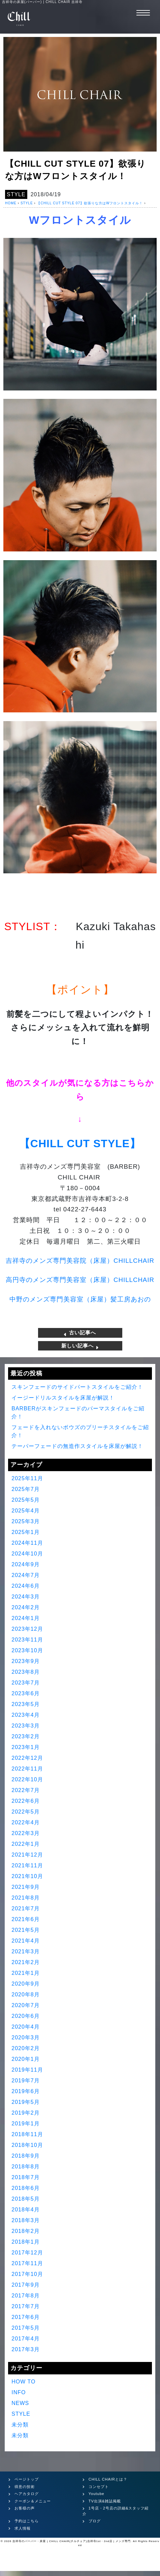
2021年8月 (25, 1898)
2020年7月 (25, 2005)
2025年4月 (25, 1510)
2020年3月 (25, 2037)
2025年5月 (25, 1500)
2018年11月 (27, 2134)
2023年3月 (25, 1726)
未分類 (20, 2424)
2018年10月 (27, 2145)
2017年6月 (25, 2317)
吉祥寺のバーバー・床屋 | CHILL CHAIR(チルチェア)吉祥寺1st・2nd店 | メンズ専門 (71, 2541)
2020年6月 (25, 2016)
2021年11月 (27, 1865)
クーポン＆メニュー (32, 2501)
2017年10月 (27, 2274)
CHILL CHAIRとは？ (108, 2479)
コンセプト (99, 2487)
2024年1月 (25, 1618)
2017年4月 (25, 2338)
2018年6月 (25, 2188)
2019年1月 (25, 2123)
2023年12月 (27, 1629)
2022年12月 (27, 1758)
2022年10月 (27, 1779)
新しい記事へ (79, 1346)
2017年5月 (25, 2328)
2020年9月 (25, 1984)
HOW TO (23, 2381)
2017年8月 (25, 2295)
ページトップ (26, 2479)
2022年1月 (25, 1844)
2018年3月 (25, 2220)
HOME (11, 203)
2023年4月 (25, 1715)
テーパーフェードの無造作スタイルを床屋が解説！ (77, 1446)
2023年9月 (25, 1661)
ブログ (95, 2521)
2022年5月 (25, 1812)
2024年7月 (25, 1575)
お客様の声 (24, 2508)
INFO (18, 2392)
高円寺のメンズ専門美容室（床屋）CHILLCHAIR (80, 1279)
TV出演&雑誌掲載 (105, 2501)
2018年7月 (25, 2177)
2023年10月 (27, 1650)
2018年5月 (25, 2199)
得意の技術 (24, 2487)
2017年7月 (25, 2306)
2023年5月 (25, 1704)
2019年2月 (25, 2113)
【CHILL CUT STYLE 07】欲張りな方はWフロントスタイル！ (90, 203)
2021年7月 (25, 1908)
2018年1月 (25, 2242)
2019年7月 (25, 2080)
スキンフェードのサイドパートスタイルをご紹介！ (77, 1387)
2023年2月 (25, 1736)
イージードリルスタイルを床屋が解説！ (63, 1398)
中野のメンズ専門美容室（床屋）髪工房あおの (80, 1299)
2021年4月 (25, 1941)
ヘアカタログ (26, 2494)
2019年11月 (27, 2070)
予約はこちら (26, 2521)
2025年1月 (25, 1532)
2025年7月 (25, 1489)
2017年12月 (27, 2252)
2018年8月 (25, 2166)
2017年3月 (25, 2349)
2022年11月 (27, 1769)
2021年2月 (25, 1962)
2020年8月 (25, 1994)
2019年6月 (25, 2091)
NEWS (20, 2403)
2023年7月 (25, 1683)
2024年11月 (27, 1543)
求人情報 (22, 2528)
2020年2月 (25, 2048)
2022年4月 (25, 1822)
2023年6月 (25, 1693)
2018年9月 (25, 2156)
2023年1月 (25, 1747)
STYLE (16, 194)
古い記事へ (80, 1333)
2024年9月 (25, 1564)
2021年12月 (27, 1855)
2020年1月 (25, 2059)
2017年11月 (27, 2263)
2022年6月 (25, 1801)
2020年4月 (25, 2027)
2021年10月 (27, 1876)
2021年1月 (25, 1973)
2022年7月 (25, 1790)
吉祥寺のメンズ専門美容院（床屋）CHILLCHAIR (80, 1260)
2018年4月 (25, 2209)
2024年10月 (27, 1553)
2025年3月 (25, 1521)
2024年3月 (25, 1596)
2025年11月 (27, 1478)
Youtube (96, 2494)
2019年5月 (25, 2102)
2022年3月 (25, 1833)
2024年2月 (25, 1607)
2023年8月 (25, 1672)
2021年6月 (25, 1919)
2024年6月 (25, 1586)
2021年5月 (25, 1930)
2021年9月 (25, 1887)
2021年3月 (25, 1951)
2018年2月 (25, 2231)
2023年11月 (27, 1640)
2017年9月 (25, 2285)
